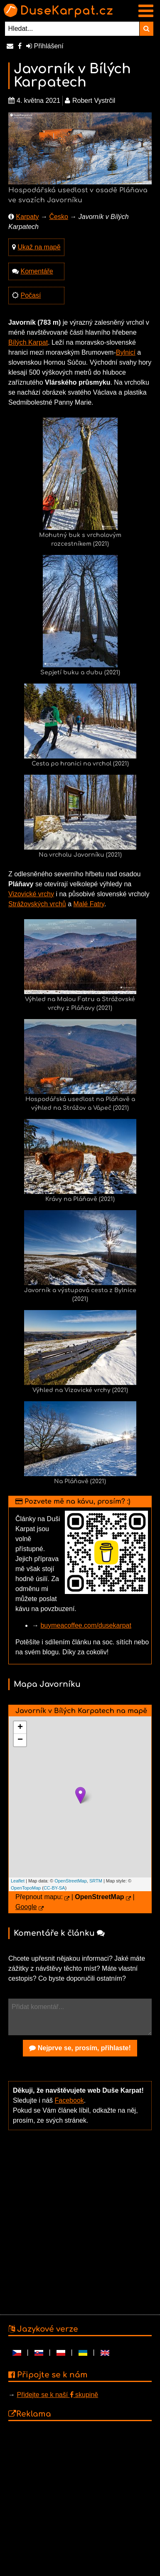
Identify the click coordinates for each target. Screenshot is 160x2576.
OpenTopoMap (26, 1887)
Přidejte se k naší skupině (57, 2394)
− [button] (20, 1740)
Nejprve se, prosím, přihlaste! (80, 2047)
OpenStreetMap (70, 1880)
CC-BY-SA (54, 1887)
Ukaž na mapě (38, 247)
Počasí (30, 295)
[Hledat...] (72, 29)
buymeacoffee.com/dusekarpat (85, 1625)
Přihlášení (45, 46)
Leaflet (18, 1880)
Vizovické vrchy (31, 894)
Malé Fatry (89, 904)
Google (26, 1906)
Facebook (69, 2100)
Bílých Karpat (28, 342)
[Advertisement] (78, 2221)
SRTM (95, 1880)
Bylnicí (125, 352)
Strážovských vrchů (37, 904)
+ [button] (20, 1727)
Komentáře (36, 271)
